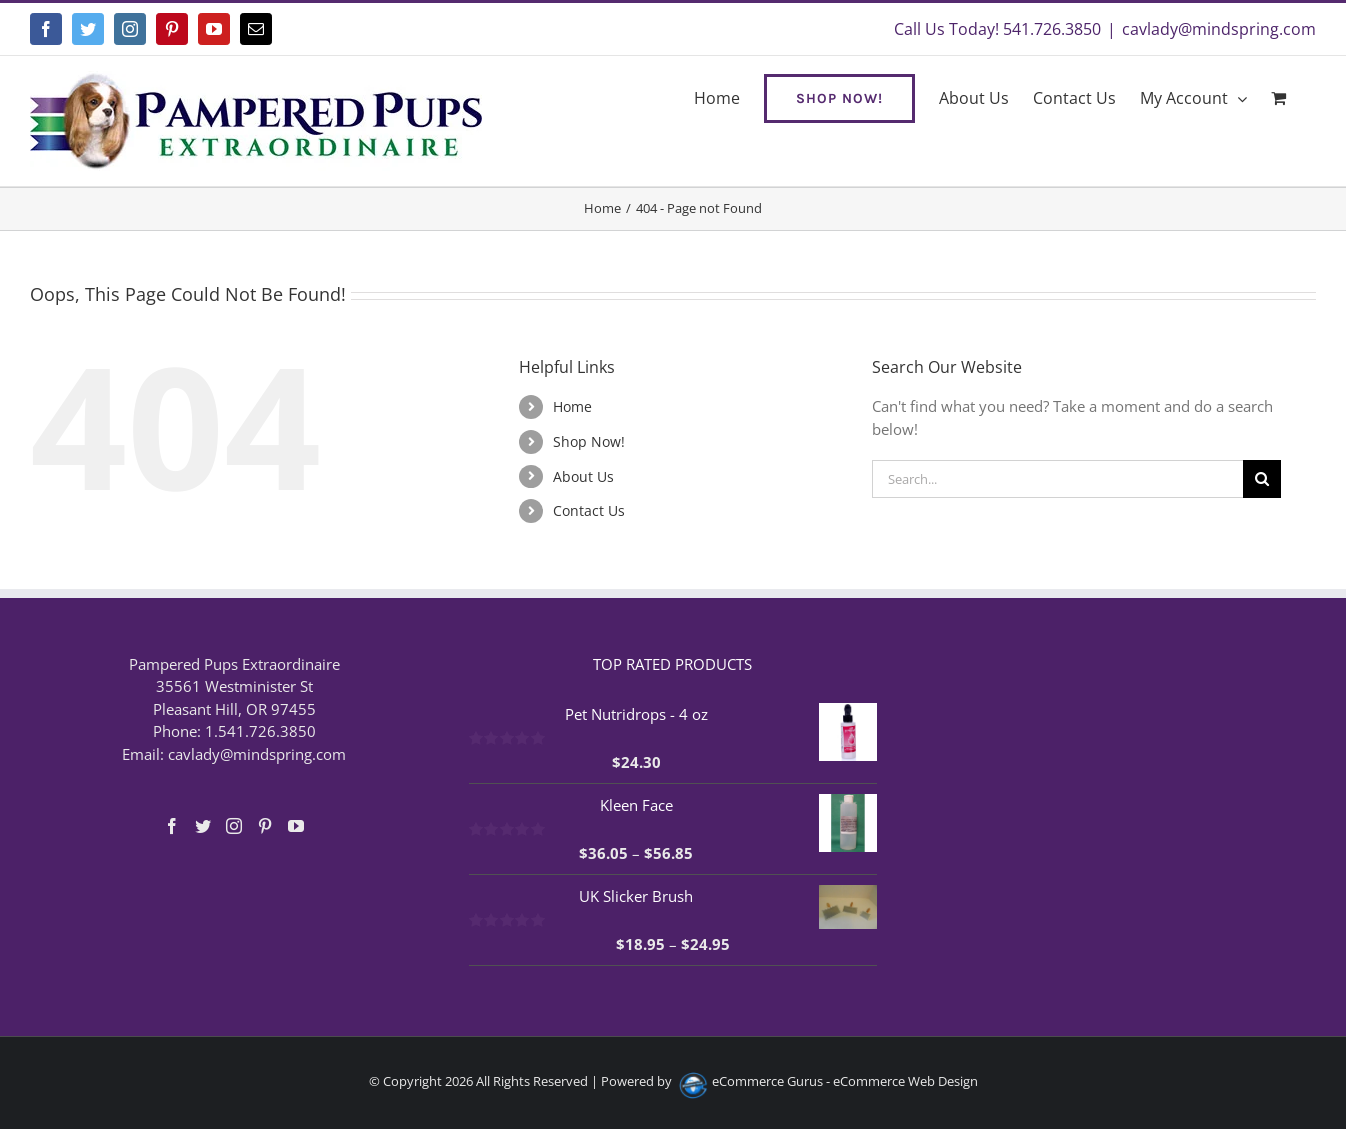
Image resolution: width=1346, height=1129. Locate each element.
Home (572, 406)
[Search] (1262, 479)
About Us (583, 476)
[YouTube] (296, 826)
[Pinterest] (265, 826)
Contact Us (589, 510)
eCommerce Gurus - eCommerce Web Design (845, 1081)
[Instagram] (234, 826)
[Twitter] (203, 826)
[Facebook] (172, 826)
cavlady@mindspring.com (1219, 29)
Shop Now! (589, 441)
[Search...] (1057, 479)
